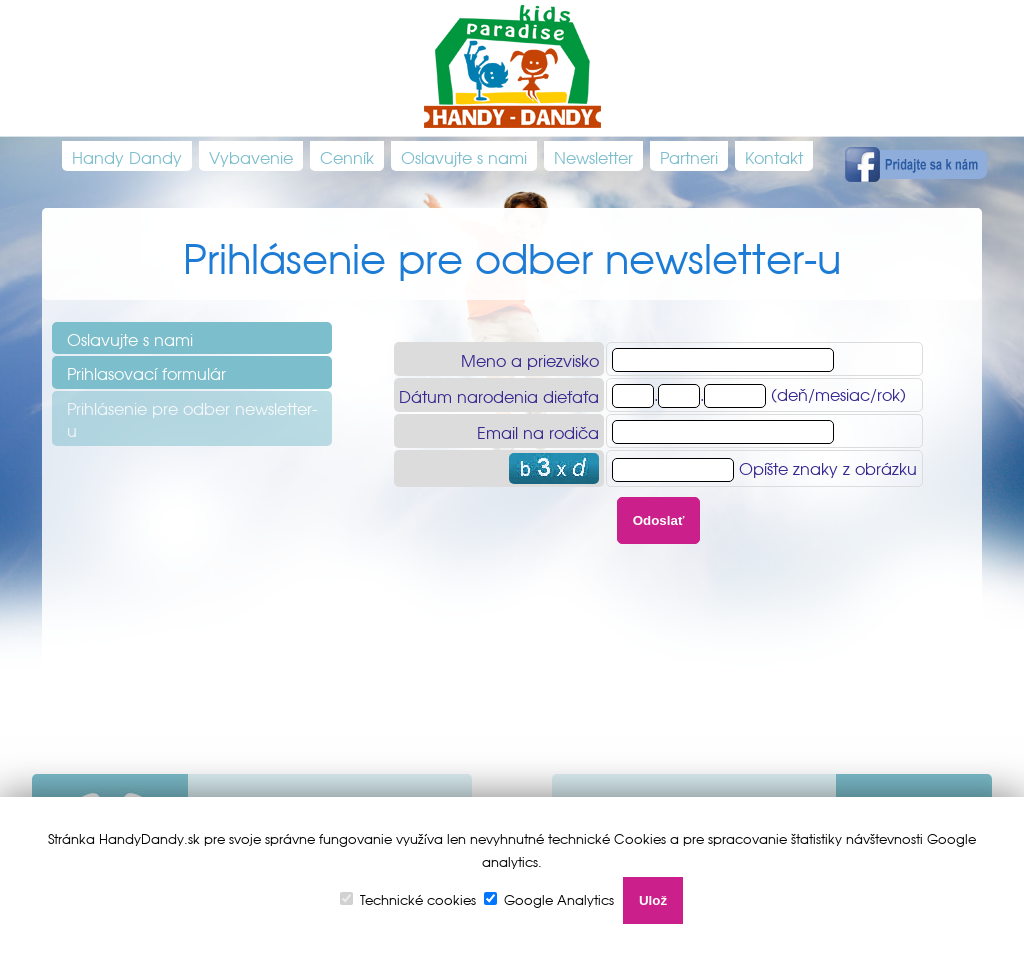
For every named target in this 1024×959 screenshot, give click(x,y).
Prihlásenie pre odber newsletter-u (192, 418)
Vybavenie (251, 156)
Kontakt (774, 156)
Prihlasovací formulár (146, 372)
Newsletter (593, 156)
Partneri (689, 156)
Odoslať (659, 520)
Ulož (653, 900)
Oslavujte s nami (464, 156)
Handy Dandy (127, 156)
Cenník (347, 156)
